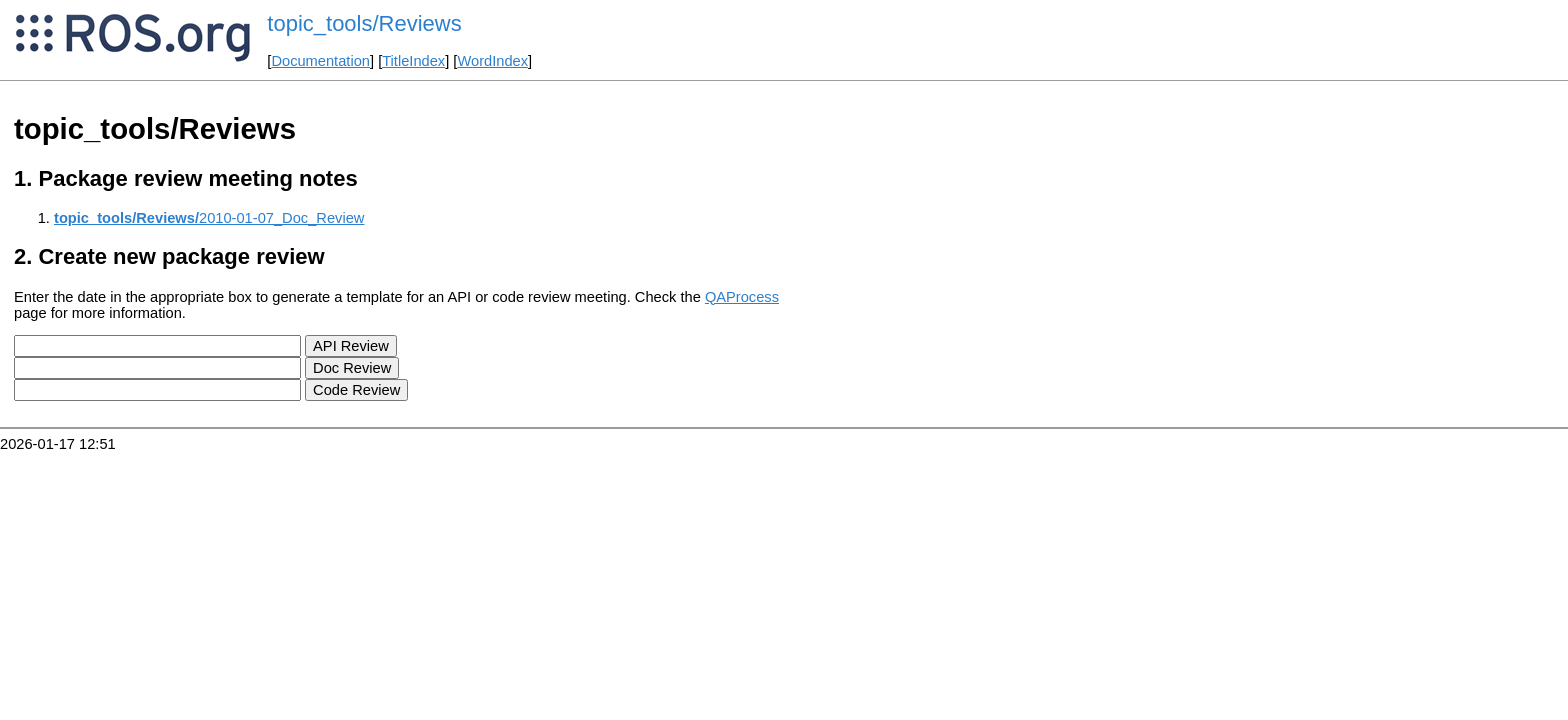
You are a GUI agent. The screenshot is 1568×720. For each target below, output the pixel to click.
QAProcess (742, 297)
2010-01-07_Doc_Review (209, 218)
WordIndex (492, 61)
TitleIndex (413, 61)
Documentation (320, 61)
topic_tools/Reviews (364, 23)
